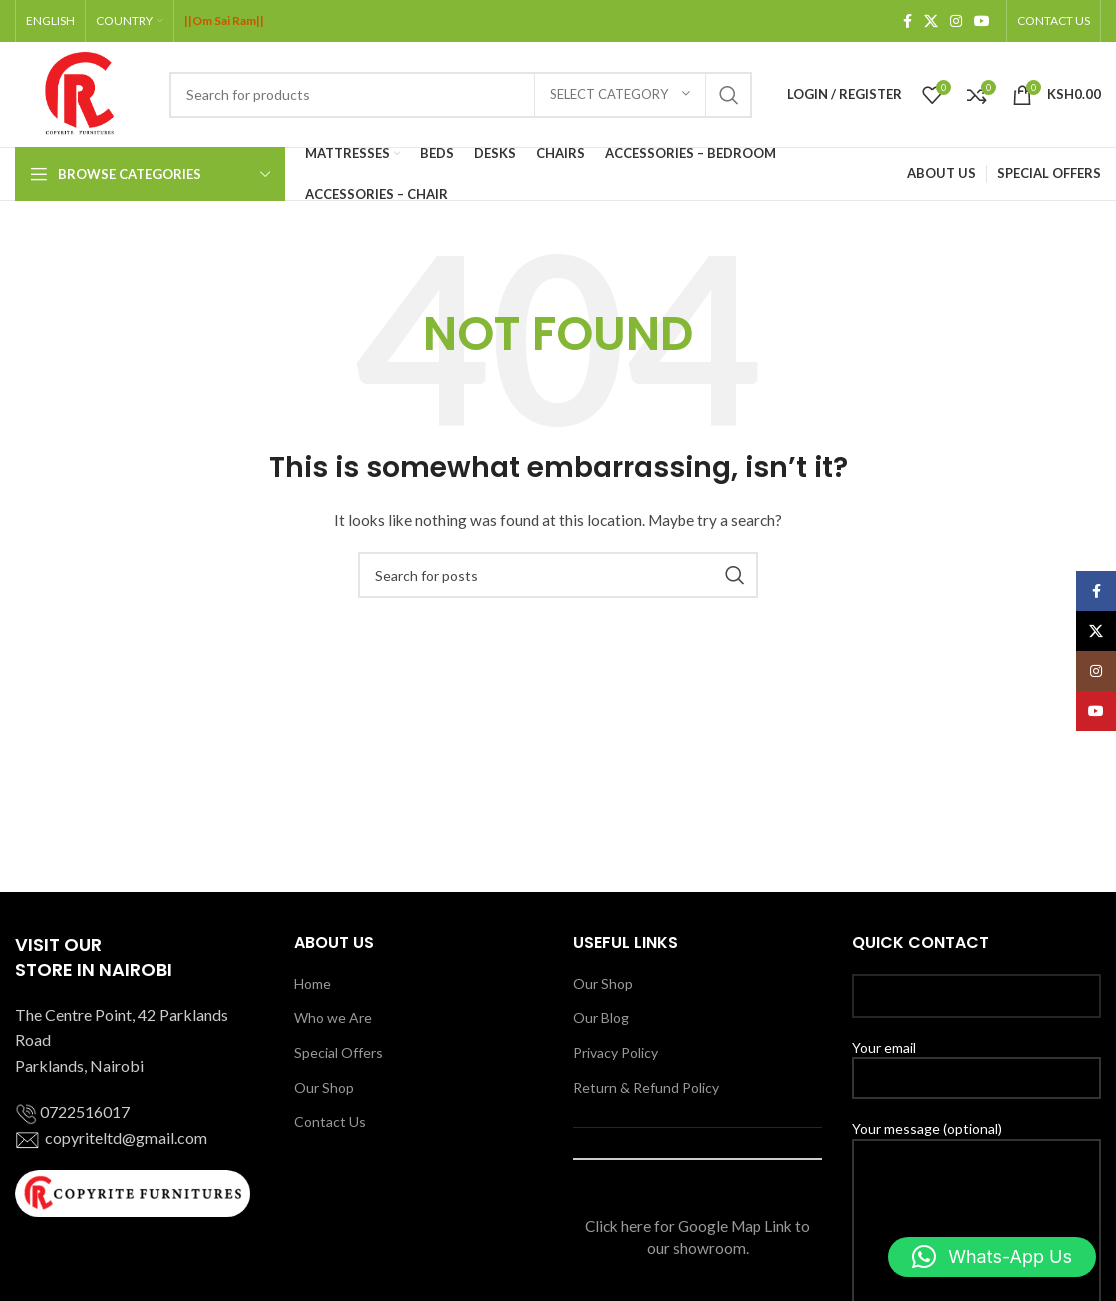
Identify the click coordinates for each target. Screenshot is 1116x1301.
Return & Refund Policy (646, 1087)
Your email (976, 1062)
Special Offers (338, 1052)
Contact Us (330, 1121)
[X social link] (931, 21)
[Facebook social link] (907, 21)
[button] (992, 1257)
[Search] (460, 95)
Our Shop (324, 1087)
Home (312, 983)
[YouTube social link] (982, 21)
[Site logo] (82, 92)
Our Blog (601, 1017)
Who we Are (333, 1017)
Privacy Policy (615, 1052)
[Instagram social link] (956, 21)
